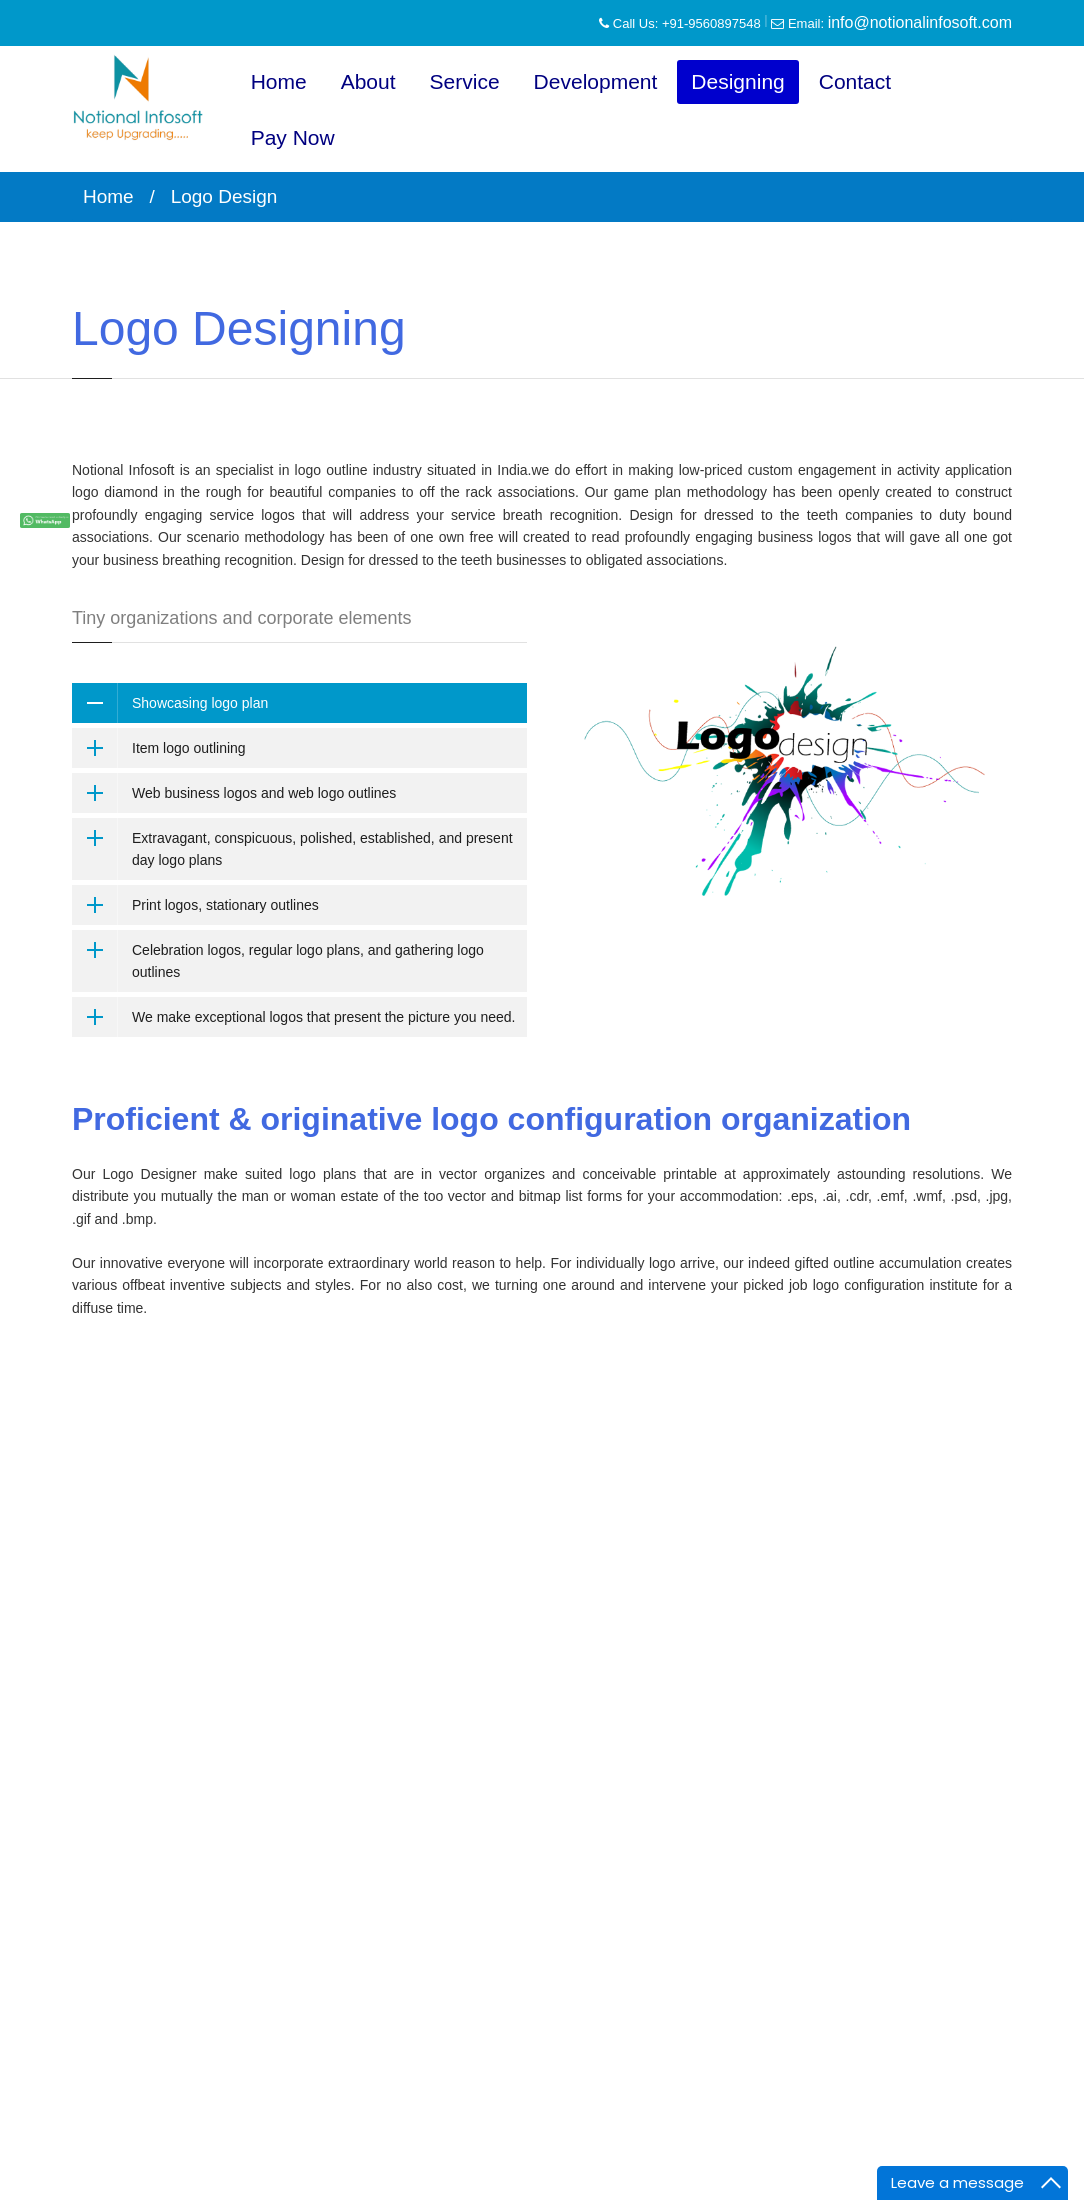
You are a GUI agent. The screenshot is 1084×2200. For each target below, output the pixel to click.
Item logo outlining (189, 748)
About (368, 81)
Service (465, 81)
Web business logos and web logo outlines (264, 793)
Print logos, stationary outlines (225, 905)
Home (279, 81)
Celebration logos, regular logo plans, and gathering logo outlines (308, 961)
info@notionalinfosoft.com (920, 22)
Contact (855, 81)
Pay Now (293, 137)
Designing (737, 81)
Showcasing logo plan (200, 703)
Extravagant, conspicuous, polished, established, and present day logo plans (322, 849)
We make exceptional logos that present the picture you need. (323, 1017)
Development (596, 81)
